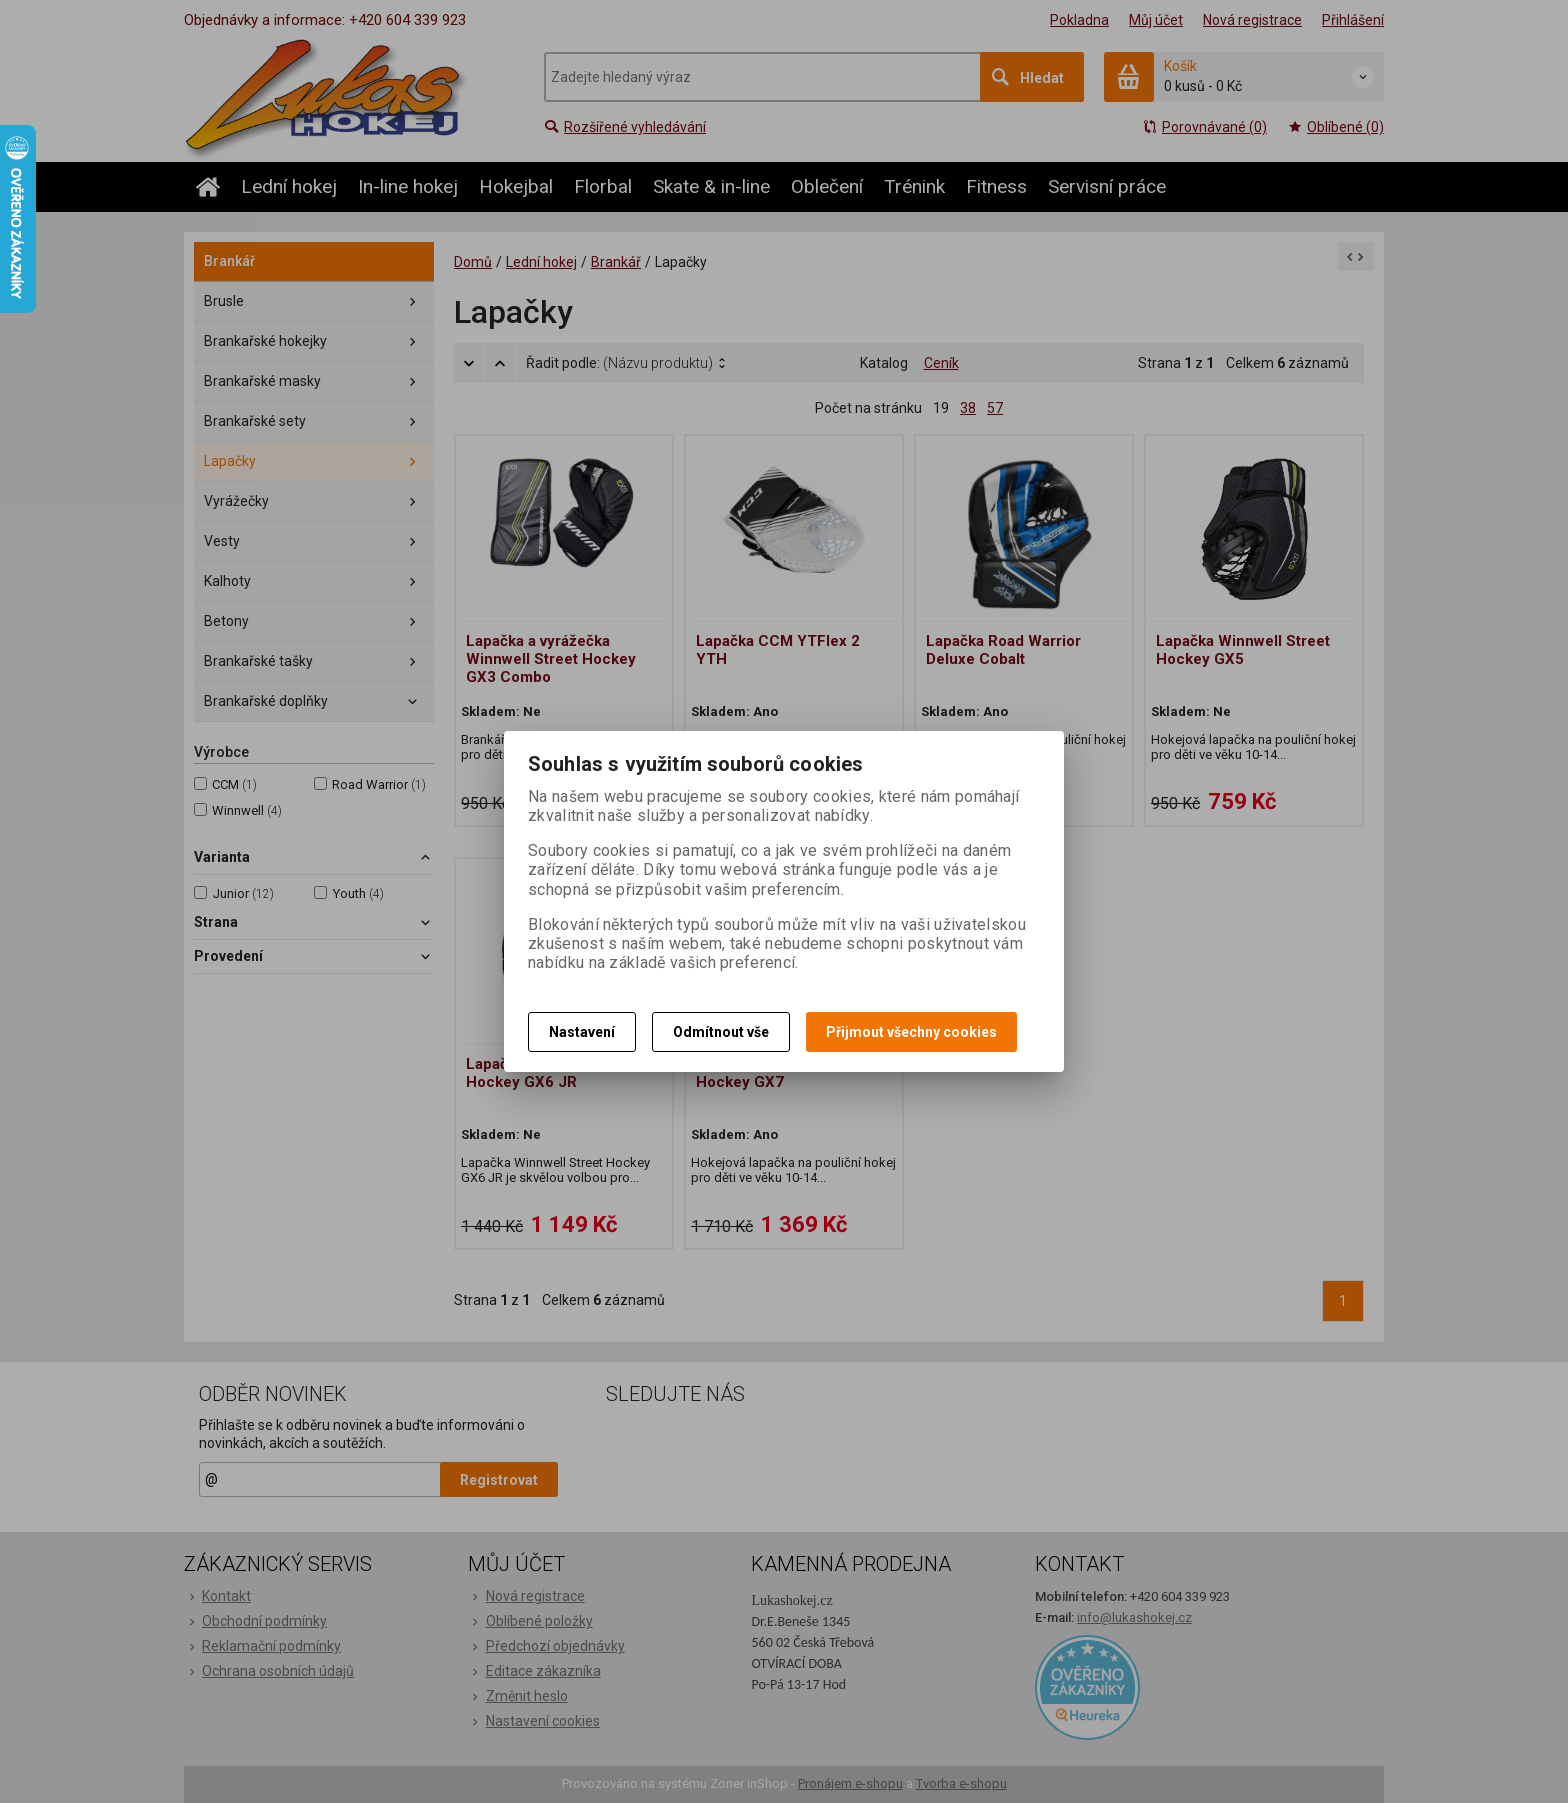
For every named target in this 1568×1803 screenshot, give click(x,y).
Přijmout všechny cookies (911, 1032)
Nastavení (582, 1032)
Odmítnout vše (721, 1032)
